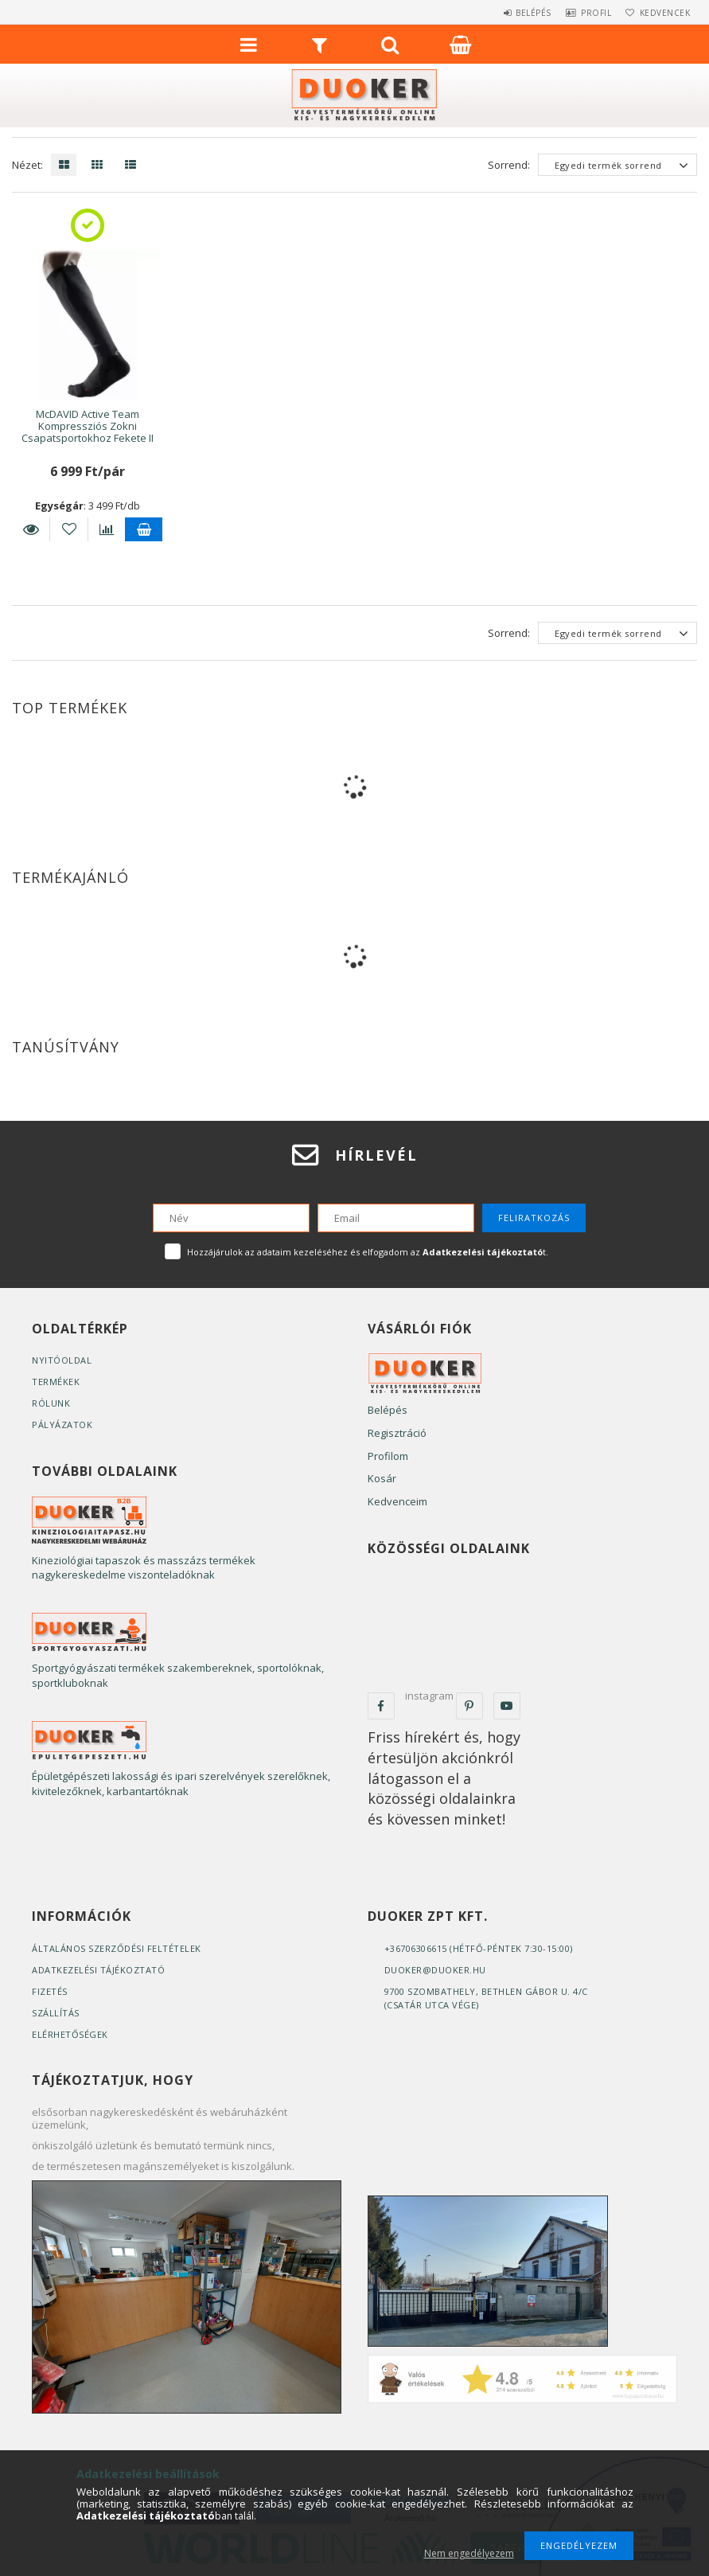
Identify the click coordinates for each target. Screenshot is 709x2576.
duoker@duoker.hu (435, 1970)
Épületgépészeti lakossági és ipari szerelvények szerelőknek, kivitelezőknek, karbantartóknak (181, 1783)
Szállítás (56, 2013)
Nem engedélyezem (469, 2553)
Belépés (510, 12)
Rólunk (51, 1403)
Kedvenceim (397, 1501)
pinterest (469, 1705)
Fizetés (50, 1991)
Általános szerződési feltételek (116, 1948)
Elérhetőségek (70, 2034)
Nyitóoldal (62, 1360)
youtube (506, 1705)
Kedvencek (659, 12)
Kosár (382, 1478)
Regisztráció (397, 1433)
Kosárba (143, 529)
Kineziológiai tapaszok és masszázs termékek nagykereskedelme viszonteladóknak (143, 1568)
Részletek (30, 529)
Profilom (388, 1456)
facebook (381, 1705)
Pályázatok (62, 1424)
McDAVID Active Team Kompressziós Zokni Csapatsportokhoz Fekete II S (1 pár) (87, 432)
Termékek (56, 1382)
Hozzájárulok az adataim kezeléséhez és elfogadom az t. (367, 1252)
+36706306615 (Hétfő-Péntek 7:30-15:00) (478, 1948)
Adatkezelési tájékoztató (98, 1970)
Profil (582, 12)
